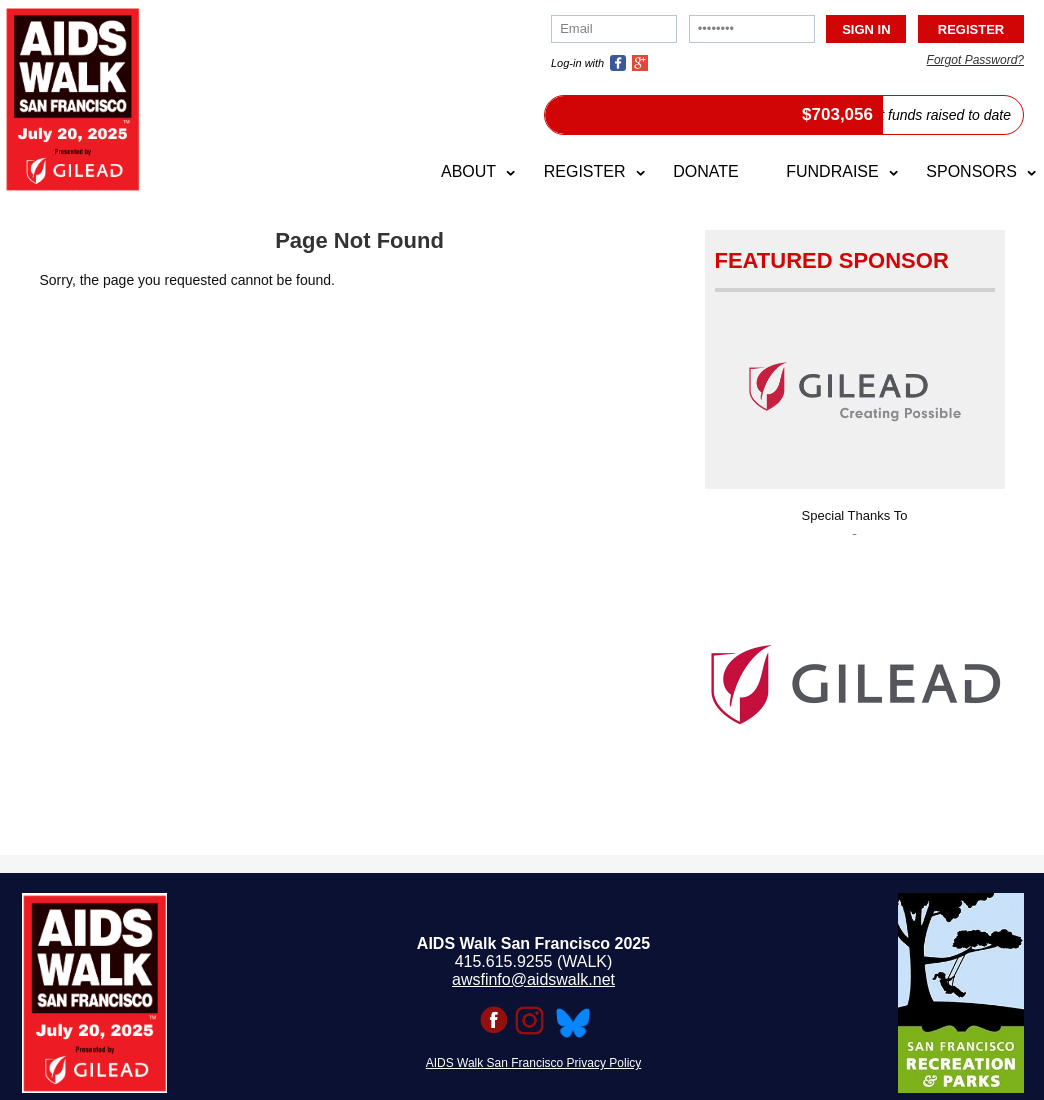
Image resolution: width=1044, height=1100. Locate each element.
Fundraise (832, 171)
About (468, 171)
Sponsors (971, 171)
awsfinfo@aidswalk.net (533, 979)
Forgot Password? (975, 60)
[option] (855, 678)
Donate (705, 171)
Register (585, 171)
